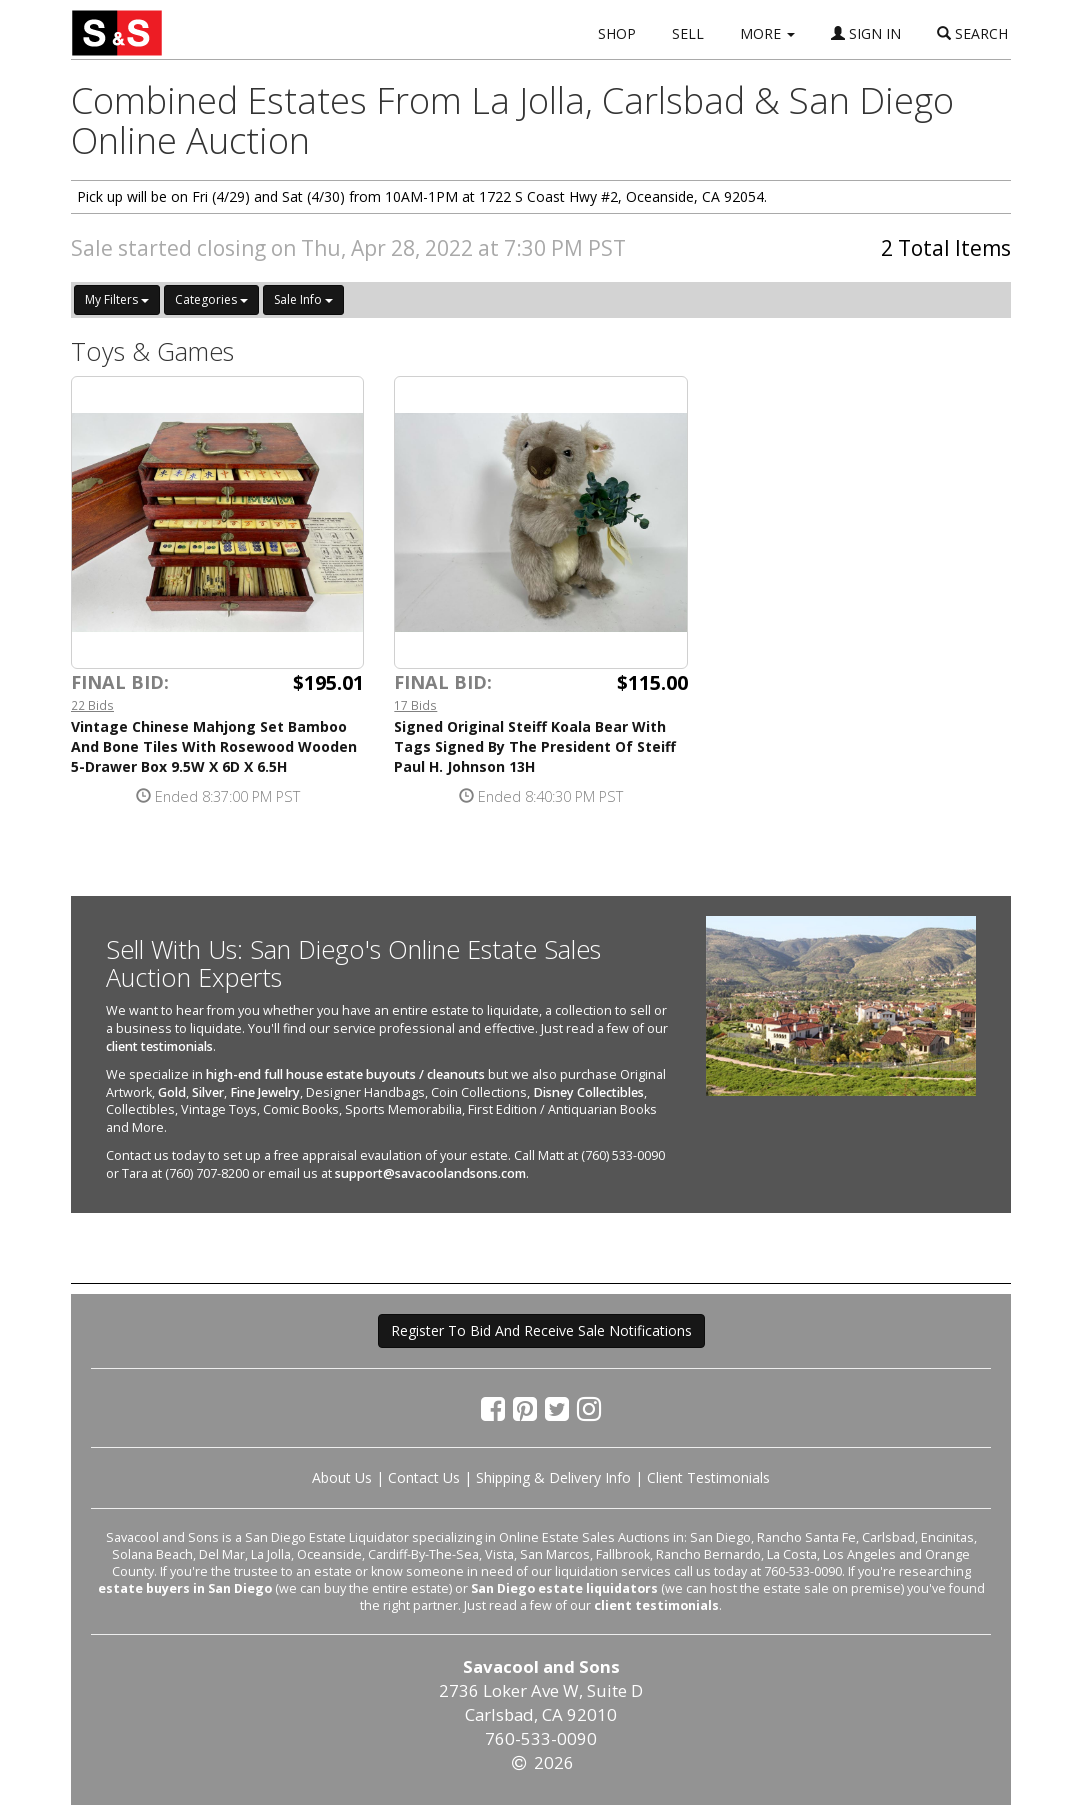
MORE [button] (767, 33)
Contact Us (424, 1477)
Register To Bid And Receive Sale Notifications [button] (541, 1330)
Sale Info (303, 299)
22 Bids (92, 705)
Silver (208, 1092)
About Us (342, 1477)
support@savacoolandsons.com (430, 1173)
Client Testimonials (708, 1477)
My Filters (117, 299)
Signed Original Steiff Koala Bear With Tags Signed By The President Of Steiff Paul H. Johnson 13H (535, 746)
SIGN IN (866, 33)
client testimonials (159, 1046)
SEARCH (972, 33)
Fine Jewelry (265, 1092)
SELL (688, 33)
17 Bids (415, 705)
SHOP (617, 33)
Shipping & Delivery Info (553, 1477)
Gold (172, 1092)
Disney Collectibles (588, 1092)
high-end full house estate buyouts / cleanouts (345, 1074)
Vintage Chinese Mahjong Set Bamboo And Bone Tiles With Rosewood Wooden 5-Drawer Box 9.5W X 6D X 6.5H (214, 746)
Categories (211, 299)
